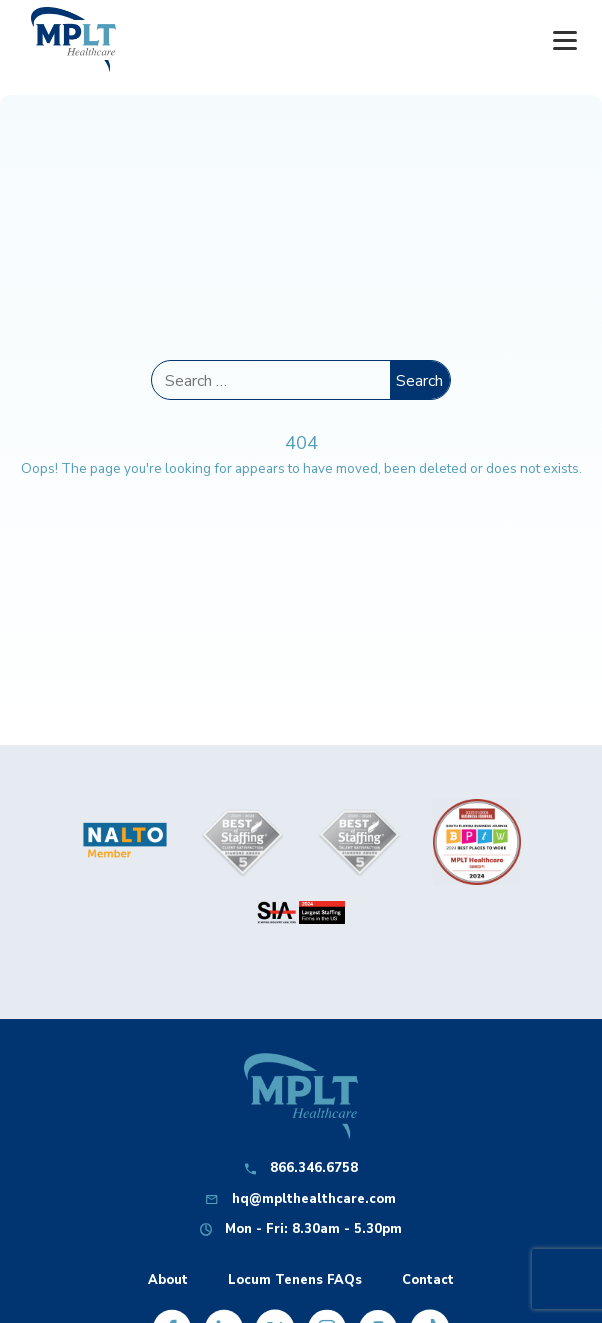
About (168, 1280)
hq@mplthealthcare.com (314, 1199)
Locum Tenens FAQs (295, 1280)
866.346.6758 (314, 1168)
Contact (428, 1280)
